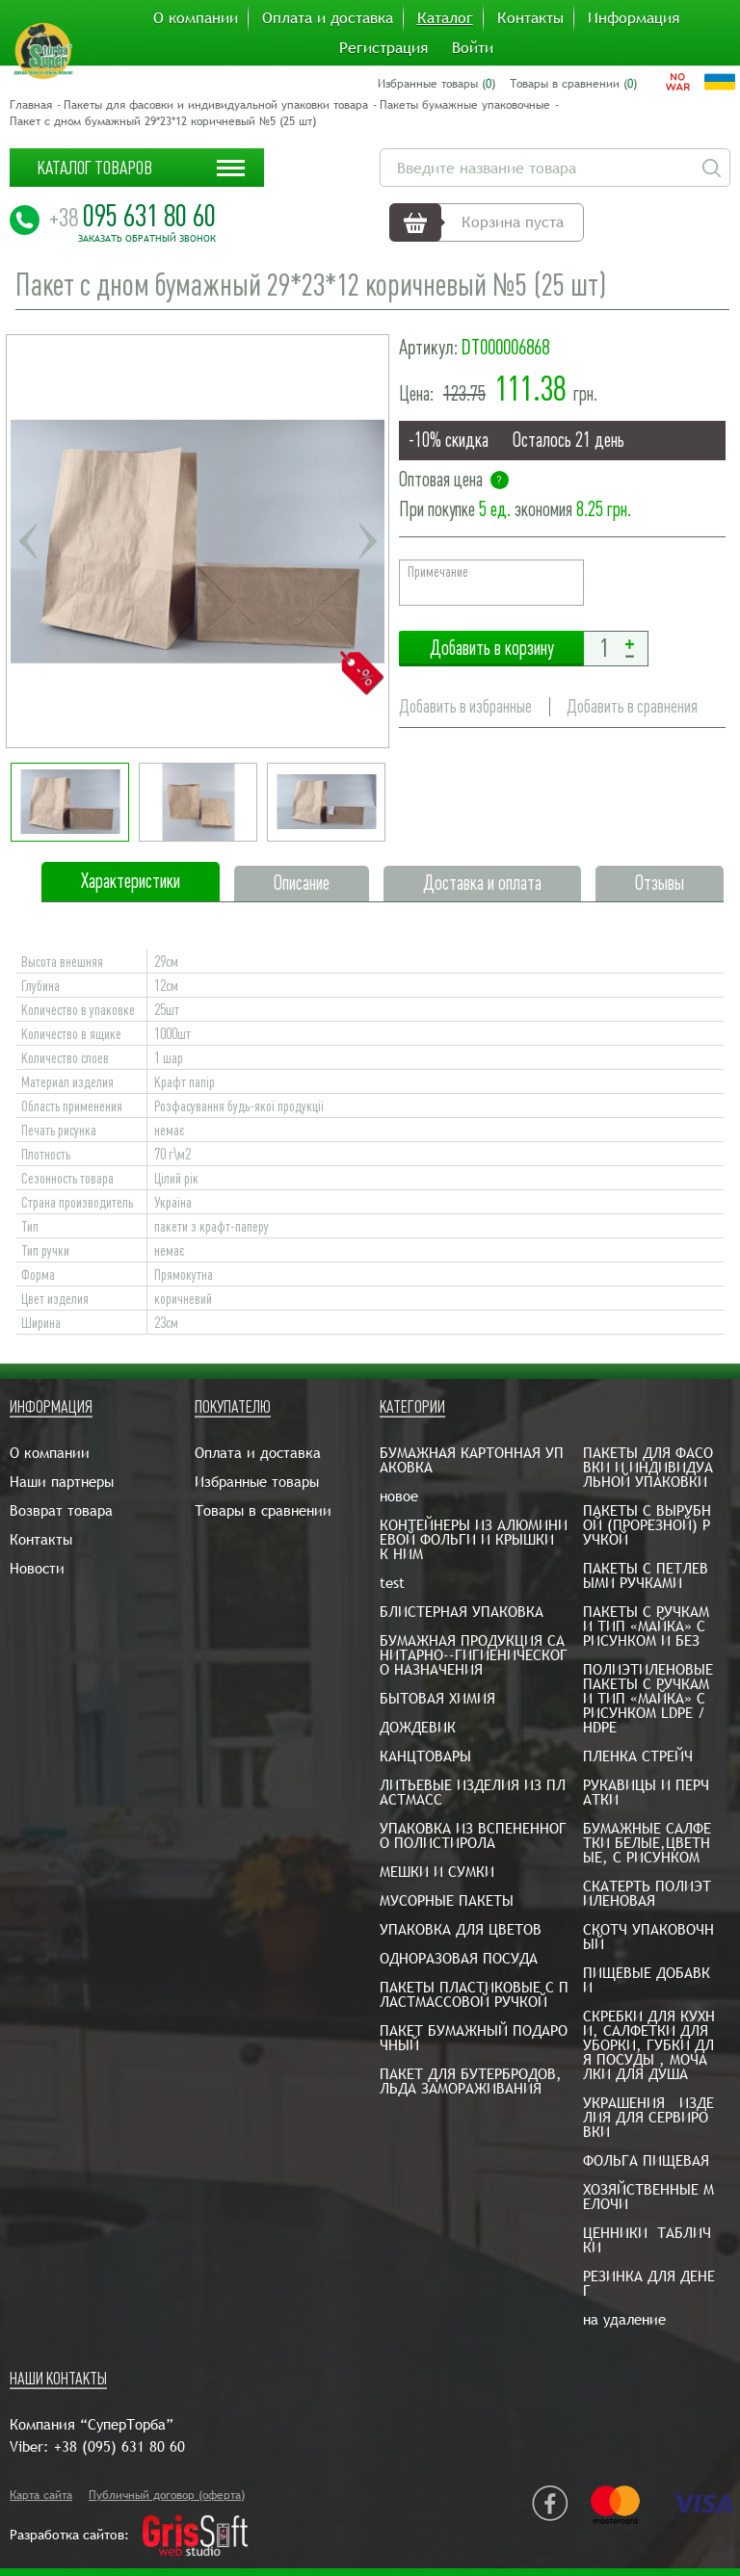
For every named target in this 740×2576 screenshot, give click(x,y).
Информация (633, 18)
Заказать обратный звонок (147, 239)
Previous (28, 541)
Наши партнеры (62, 1481)
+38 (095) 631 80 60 (119, 2446)
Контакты (530, 18)
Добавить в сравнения (632, 706)
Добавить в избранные (465, 706)
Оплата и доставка (327, 18)
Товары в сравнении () (573, 84)
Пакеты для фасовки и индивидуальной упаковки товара (216, 105)
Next (367, 541)
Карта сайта (41, 2495)
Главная (31, 105)
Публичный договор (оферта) (167, 2495)
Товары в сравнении (263, 1510)
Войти (472, 48)
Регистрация (383, 48)
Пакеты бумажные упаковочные (465, 105)
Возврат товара (61, 1510)
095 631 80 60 (132, 215)
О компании (195, 18)
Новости (37, 1568)
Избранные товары (257, 1481)
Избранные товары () (436, 84)
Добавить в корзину (491, 648)
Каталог (445, 18)
